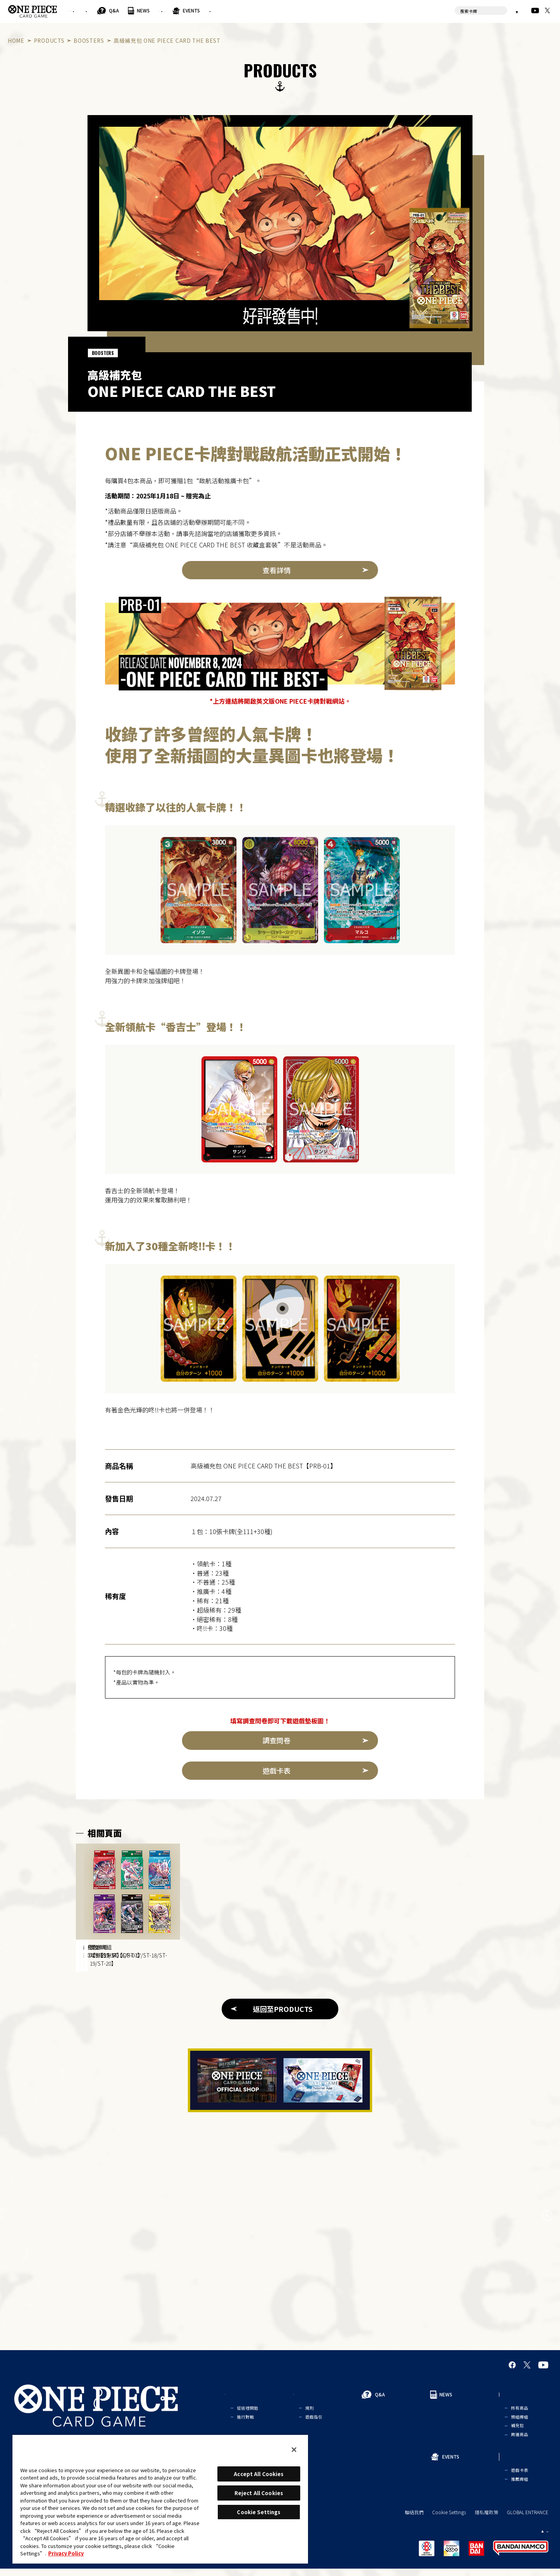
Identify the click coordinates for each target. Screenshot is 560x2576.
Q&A (191, 10)
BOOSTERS (89, 40)
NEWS (220, 10)
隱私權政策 (486, 2520)
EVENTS (306, 10)
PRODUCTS (257, 10)
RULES (151, 10)
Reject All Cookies (258, 2493)
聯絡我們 (414, 2520)
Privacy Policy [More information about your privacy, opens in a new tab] (66, 2553)
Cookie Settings (449, 2520)
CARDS (339, 10)
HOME (16, 40)
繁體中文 (503, 10)
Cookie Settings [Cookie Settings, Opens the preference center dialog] (258, 2512)
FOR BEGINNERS (98, 10)
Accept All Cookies (259, 2474)
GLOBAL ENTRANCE (527, 2520)
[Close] (294, 2449)
